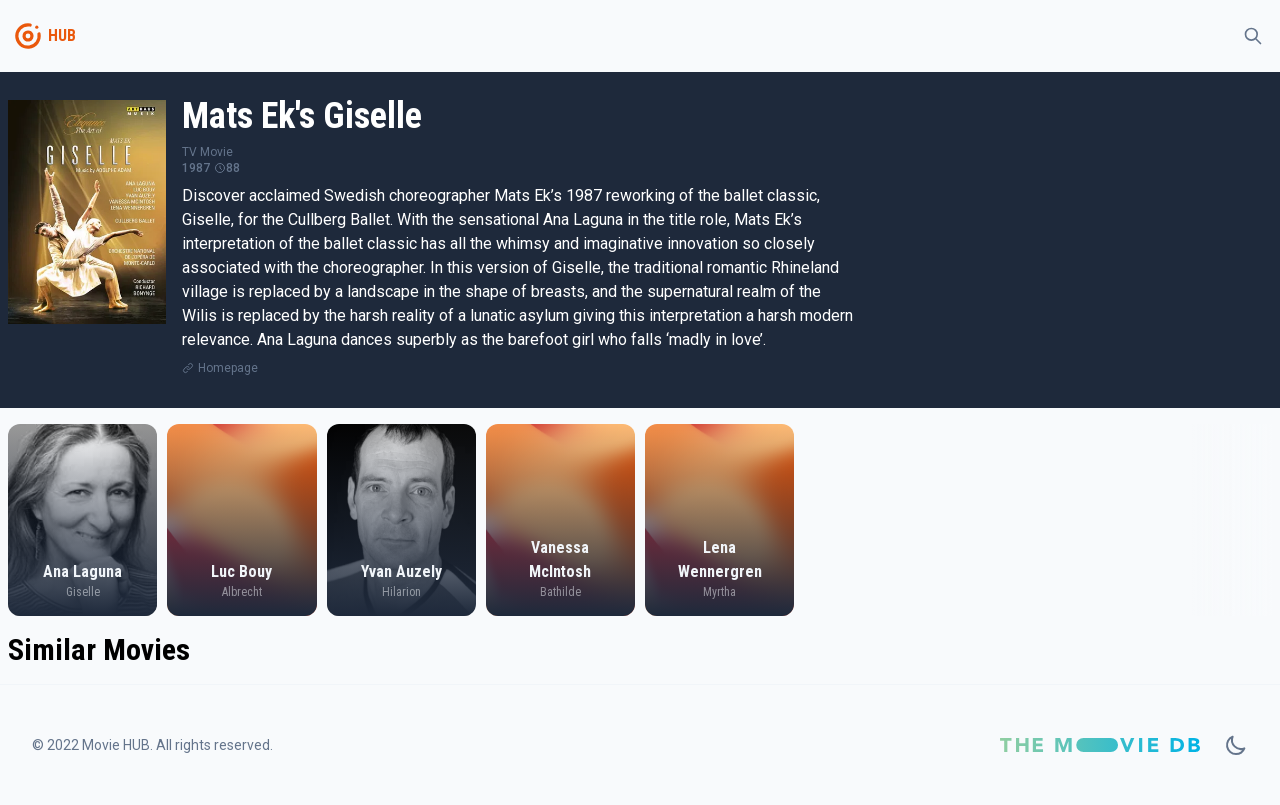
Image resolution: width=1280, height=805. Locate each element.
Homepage (228, 368)
